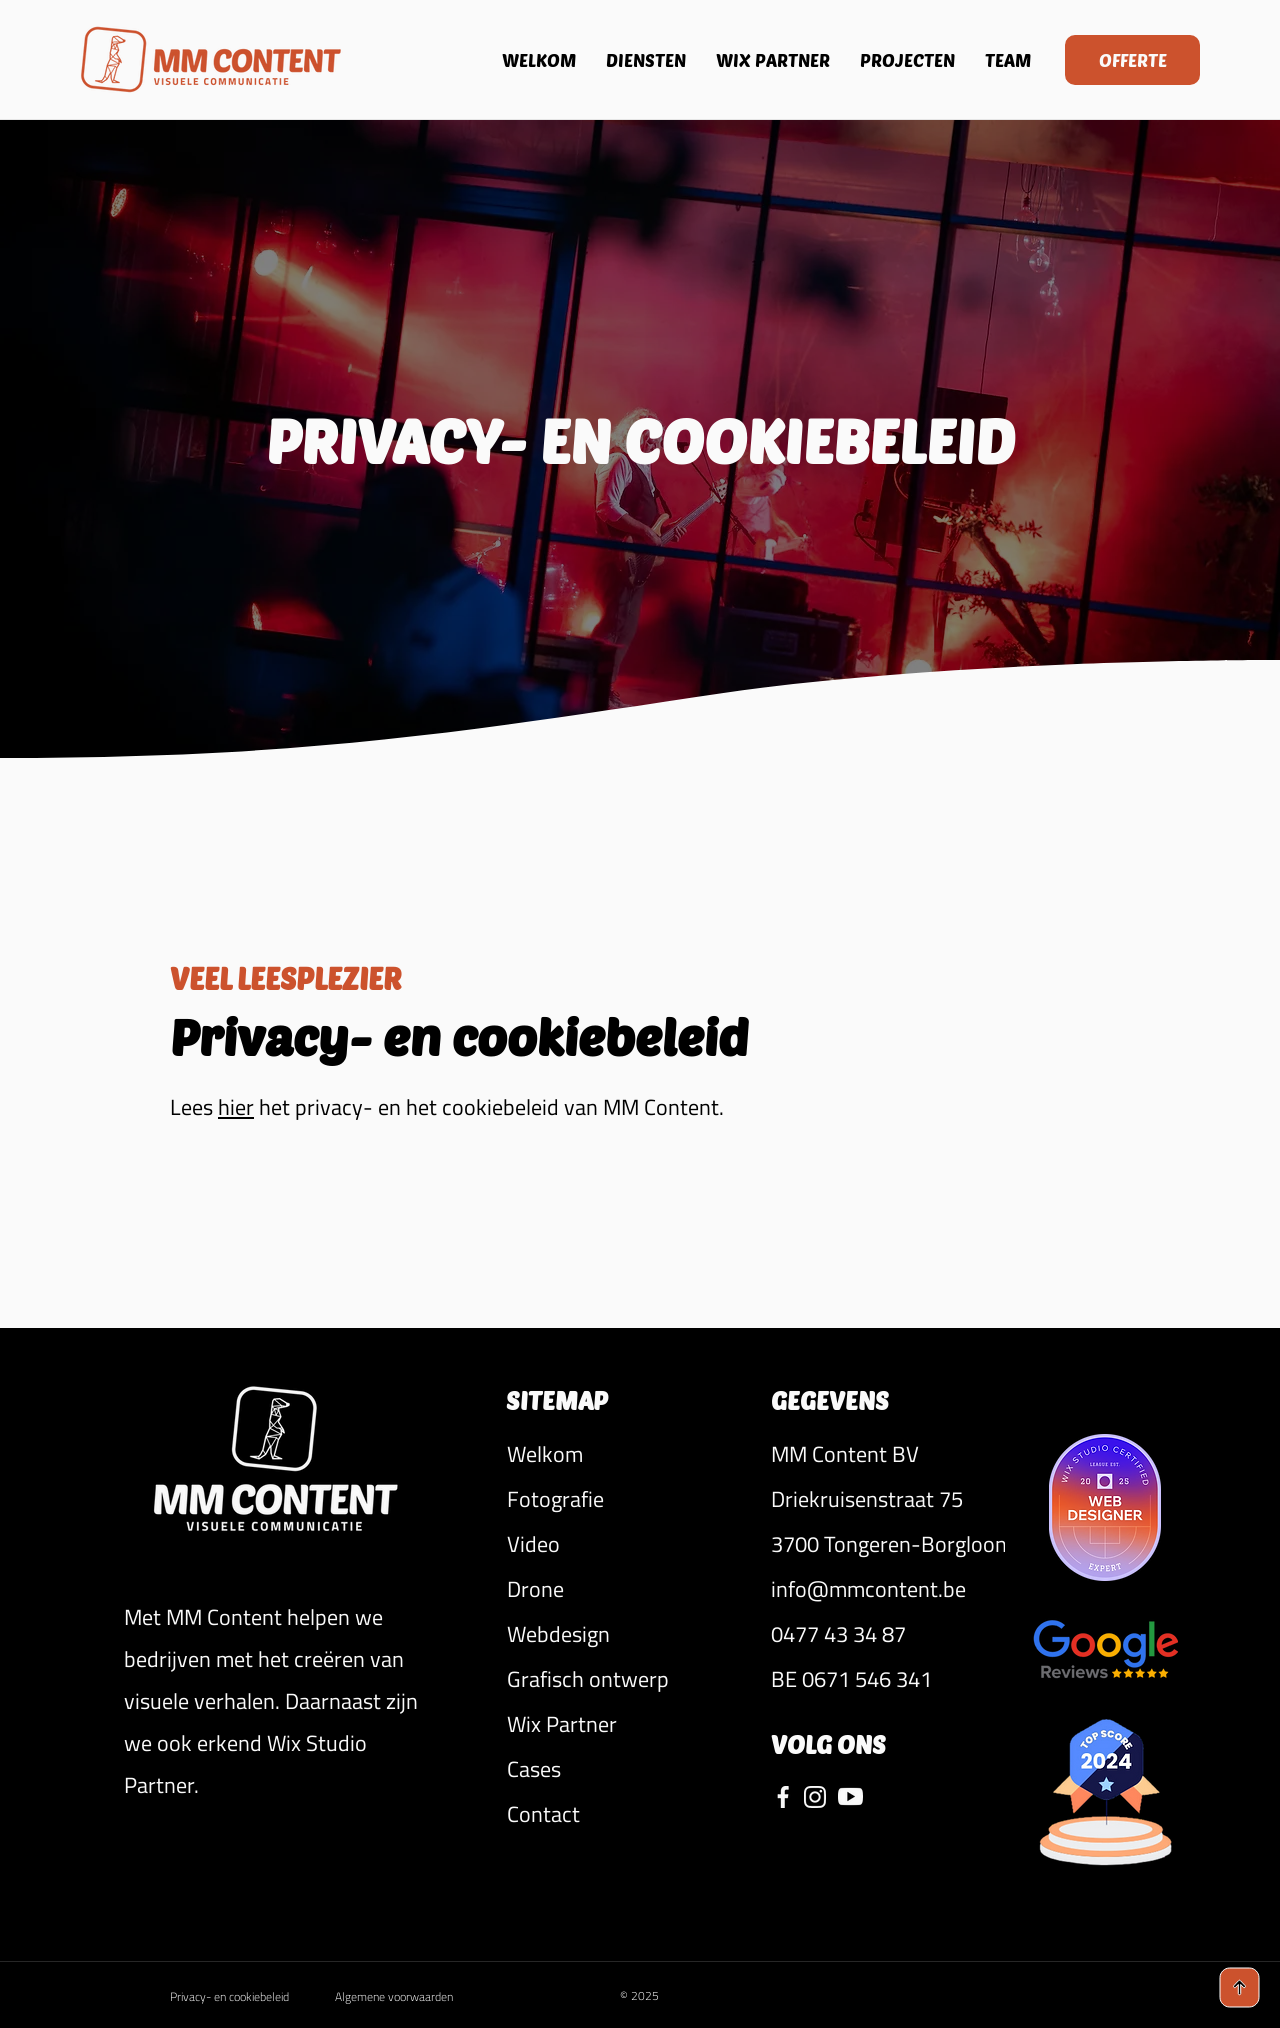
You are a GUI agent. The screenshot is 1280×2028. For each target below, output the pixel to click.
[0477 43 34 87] (888, 1634)
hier (236, 1107)
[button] (888, 1454)
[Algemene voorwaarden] (417, 1997)
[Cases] (622, 1768)
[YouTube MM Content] (850, 1796)
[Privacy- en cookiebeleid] (247, 1997)
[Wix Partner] (622, 1723)
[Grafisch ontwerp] (622, 1678)
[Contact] (622, 1813)
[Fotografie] (622, 1498)
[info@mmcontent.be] (888, 1589)
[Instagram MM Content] (815, 1796)
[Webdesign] (622, 1633)
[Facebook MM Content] (783, 1796)
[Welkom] (622, 1453)
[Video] (622, 1543)
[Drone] (622, 1588)
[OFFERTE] (1132, 60)
